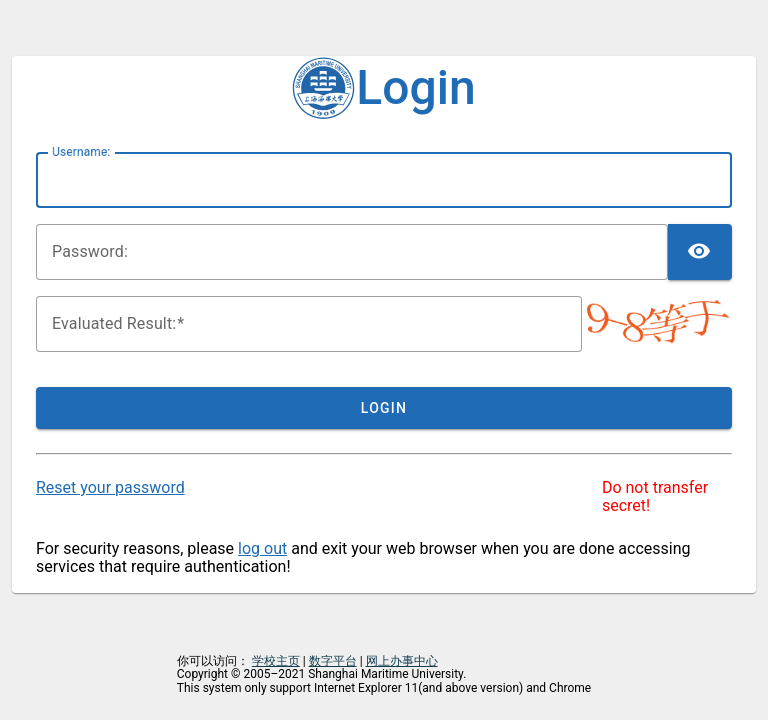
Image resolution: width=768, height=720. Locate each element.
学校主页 (276, 661)
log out (262, 548)
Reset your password (110, 487)
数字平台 (333, 661)
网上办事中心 (402, 661)
